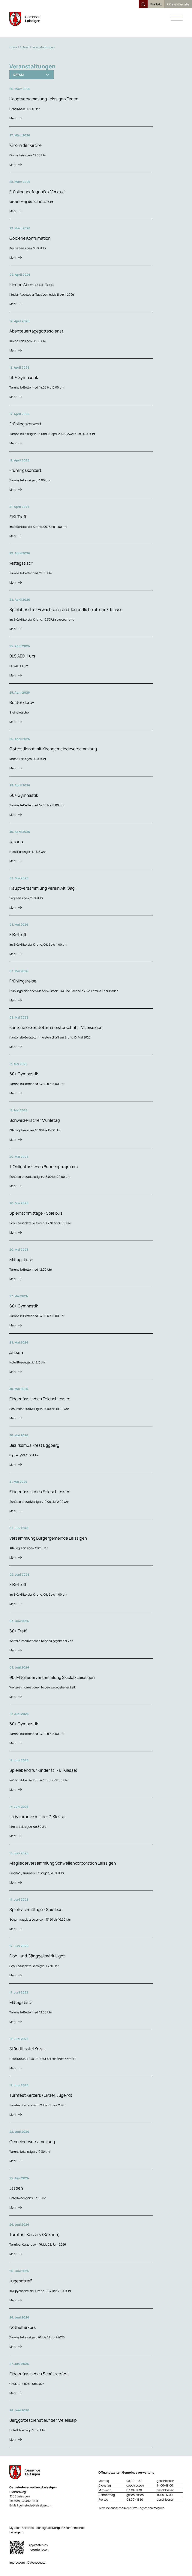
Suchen (143, 4)
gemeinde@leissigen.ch (35, 2505)
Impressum (17, 2562)
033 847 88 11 (29, 2501)
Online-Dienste (178, 4)
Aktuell (24, 47)
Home (13, 47)
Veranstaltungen (43, 47)
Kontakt (156, 4)
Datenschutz (36, 2562)
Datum (18, 75)
